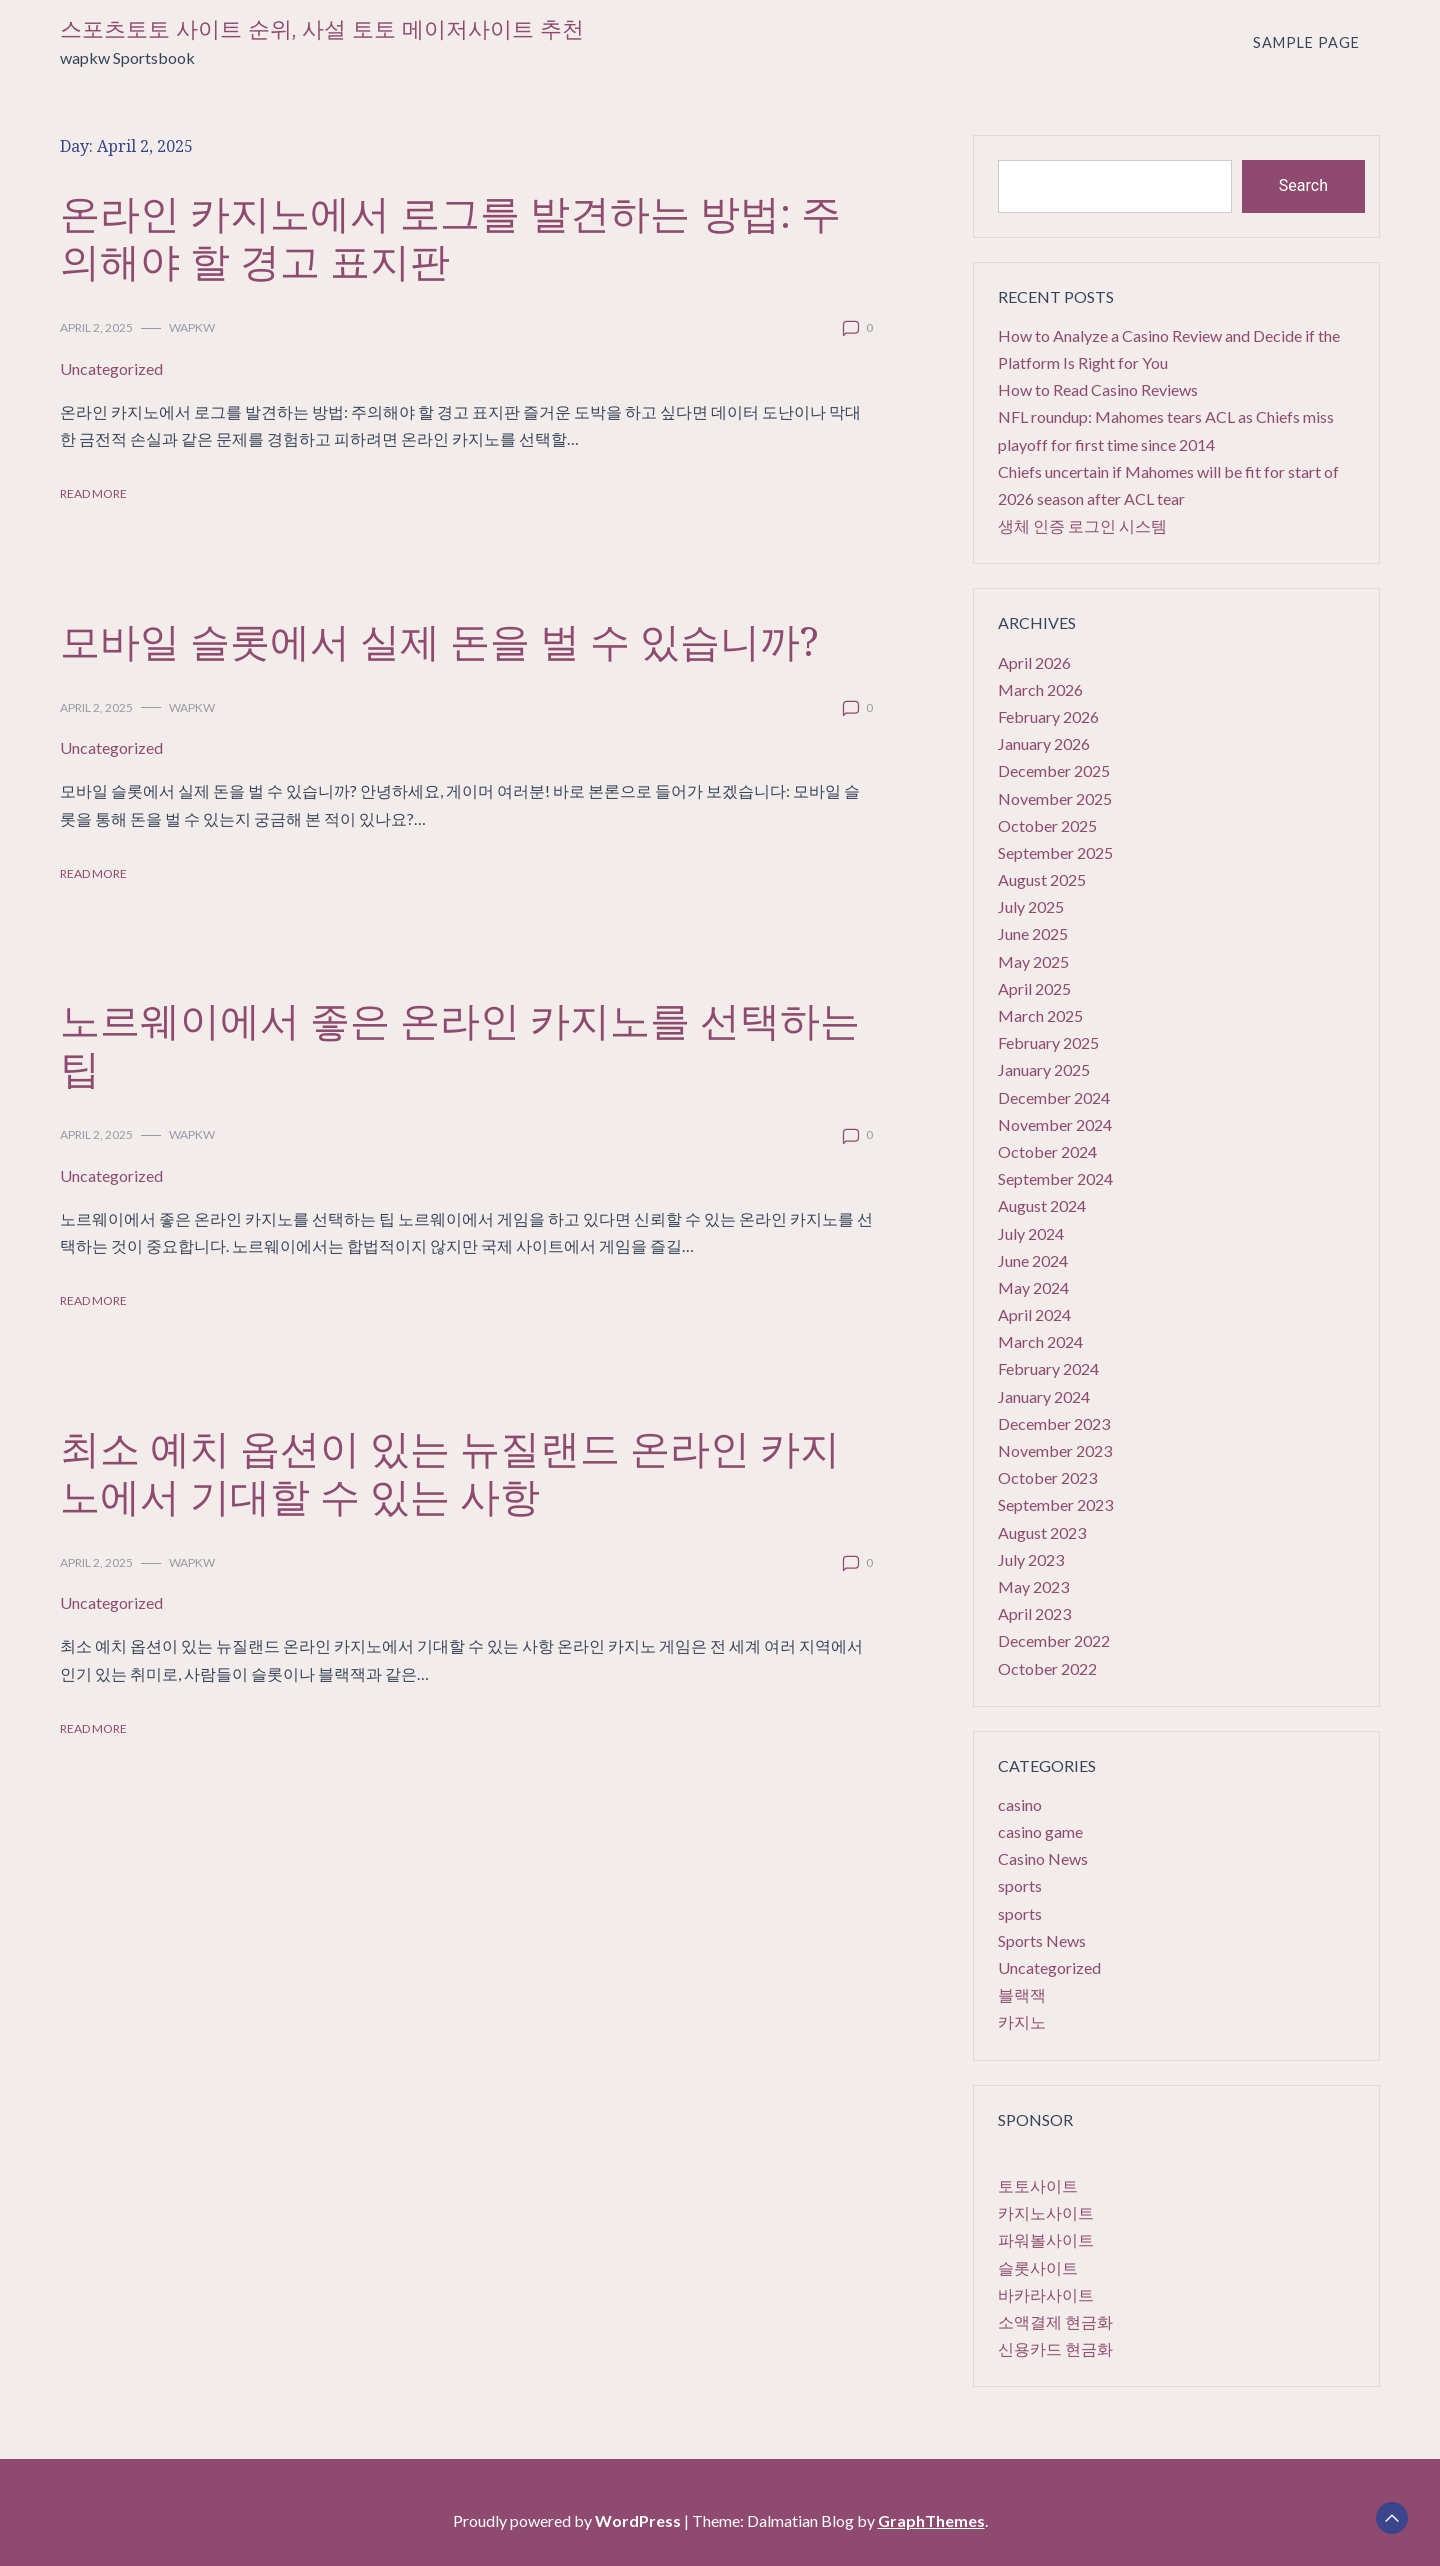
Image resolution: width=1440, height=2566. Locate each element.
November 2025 (1055, 798)
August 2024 (1042, 1205)
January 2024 (1044, 1396)
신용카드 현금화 (1055, 2348)
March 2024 (1040, 1341)
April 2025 (1034, 988)
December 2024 (1054, 1097)
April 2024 (1034, 1314)
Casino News (1043, 1858)
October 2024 (1047, 1151)
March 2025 (1040, 1015)
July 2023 (1031, 1559)
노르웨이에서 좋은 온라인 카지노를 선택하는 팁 (460, 1043)
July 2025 (1031, 906)
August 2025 (1042, 879)
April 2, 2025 (96, 327)
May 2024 (1033, 1287)
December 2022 (1054, 1640)
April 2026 (1034, 662)
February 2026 (1048, 716)
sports (1020, 1885)
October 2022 (1047, 1668)
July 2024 (1031, 1233)
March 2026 (1040, 689)
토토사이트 (1038, 2185)
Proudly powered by (568, 2520)
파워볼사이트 (1046, 2239)
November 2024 (1055, 1124)
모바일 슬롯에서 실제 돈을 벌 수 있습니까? (439, 640)
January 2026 (1044, 743)
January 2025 (1044, 1069)
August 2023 (1042, 1532)
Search (1303, 185)
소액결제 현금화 (1055, 2321)
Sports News (1042, 1940)
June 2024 (1033, 1260)
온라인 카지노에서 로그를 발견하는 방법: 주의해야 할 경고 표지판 (450, 236)
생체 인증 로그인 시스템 (1082, 525)
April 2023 (1034, 1613)
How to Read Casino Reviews (1098, 389)
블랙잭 (1022, 1994)
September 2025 (1055, 852)
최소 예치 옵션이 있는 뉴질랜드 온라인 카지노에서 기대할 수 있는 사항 (450, 1471)
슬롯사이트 (1038, 2267)
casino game (1040, 1831)
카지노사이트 (1046, 2212)
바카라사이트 (1046, 2294)
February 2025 (1048, 1042)
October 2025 (1047, 825)
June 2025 (1033, 933)
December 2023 (1054, 1423)
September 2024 (1055, 1178)
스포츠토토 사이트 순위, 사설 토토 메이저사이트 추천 (322, 29)
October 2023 (1047, 1477)
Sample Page (1306, 42)
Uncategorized (111, 368)
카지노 (1022, 2021)
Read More (93, 493)
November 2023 (1055, 1450)
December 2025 (1054, 770)
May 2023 (1033, 1586)
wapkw (192, 327)
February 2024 (1048, 1368)
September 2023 (1055, 1504)
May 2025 (1033, 961)
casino (1020, 1804)
